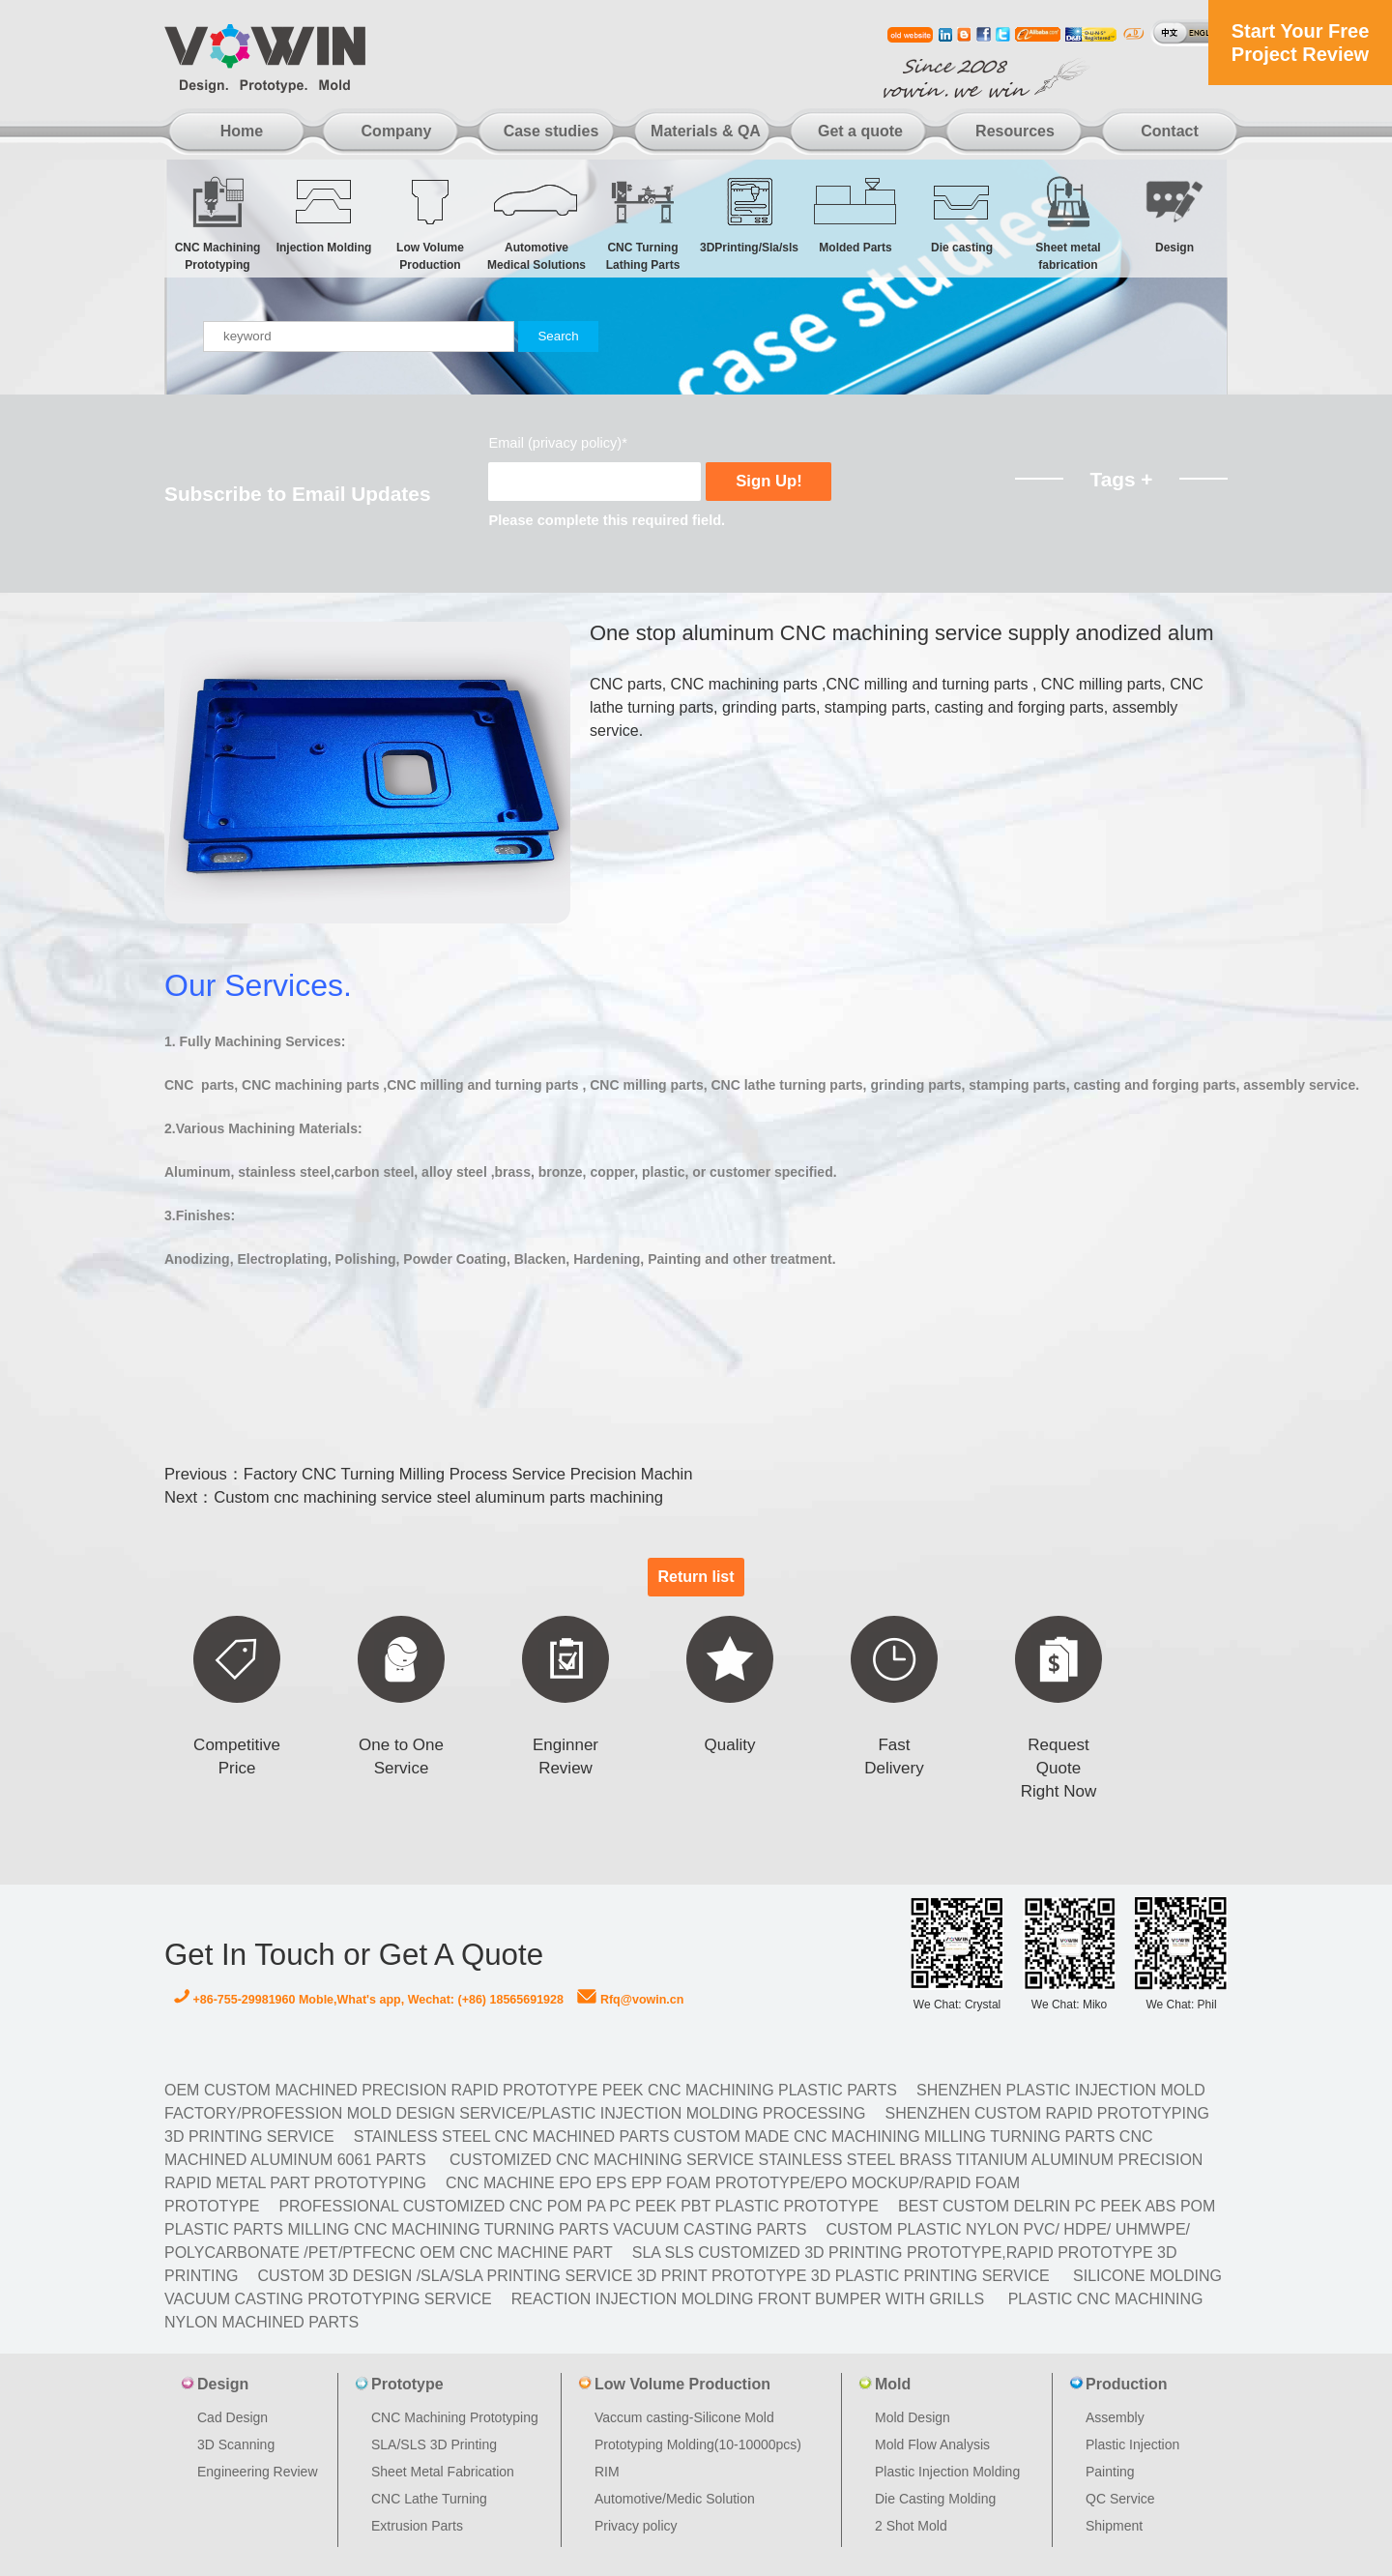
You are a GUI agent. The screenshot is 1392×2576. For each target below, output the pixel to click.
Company (397, 131)
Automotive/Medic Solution (674, 2498)
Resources (1015, 131)
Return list (695, 1576)
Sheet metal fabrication (1068, 223)
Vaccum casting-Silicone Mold (684, 2417)
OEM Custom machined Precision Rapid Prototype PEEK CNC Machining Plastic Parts (530, 2090)
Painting (1110, 2471)
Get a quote (860, 131)
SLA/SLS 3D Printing (434, 2444)
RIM (607, 2471)
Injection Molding (324, 214)
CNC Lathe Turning (429, 2498)
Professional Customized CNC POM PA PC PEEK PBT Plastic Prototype (578, 2206)
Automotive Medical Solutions (536, 223)
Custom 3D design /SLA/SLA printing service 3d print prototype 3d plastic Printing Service (653, 2276)
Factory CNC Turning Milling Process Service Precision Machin (468, 1474)
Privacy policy (636, 2525)
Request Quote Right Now (1058, 1768)
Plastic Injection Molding (947, 2471)
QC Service (1120, 2498)
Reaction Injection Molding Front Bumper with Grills (748, 2299)
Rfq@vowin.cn (630, 1999)
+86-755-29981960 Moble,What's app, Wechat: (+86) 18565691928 (369, 1999)
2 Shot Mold (911, 2525)
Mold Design (912, 2417)
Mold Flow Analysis (932, 2444)
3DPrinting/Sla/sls (749, 214)
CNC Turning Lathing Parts (643, 223)
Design (1174, 214)
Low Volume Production (430, 223)
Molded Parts (855, 214)
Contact (1170, 131)
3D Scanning (236, 2444)
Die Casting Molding (935, 2498)
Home (241, 131)
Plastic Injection (1132, 2444)
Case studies (551, 131)
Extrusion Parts (417, 2525)
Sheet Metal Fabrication (442, 2471)
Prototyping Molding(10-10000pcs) (697, 2444)
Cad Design (232, 2417)
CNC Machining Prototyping (217, 223)
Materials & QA (706, 131)
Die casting (962, 214)
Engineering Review (257, 2471)
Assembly (1115, 2417)
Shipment (1114, 2525)
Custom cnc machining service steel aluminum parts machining (438, 1497)
